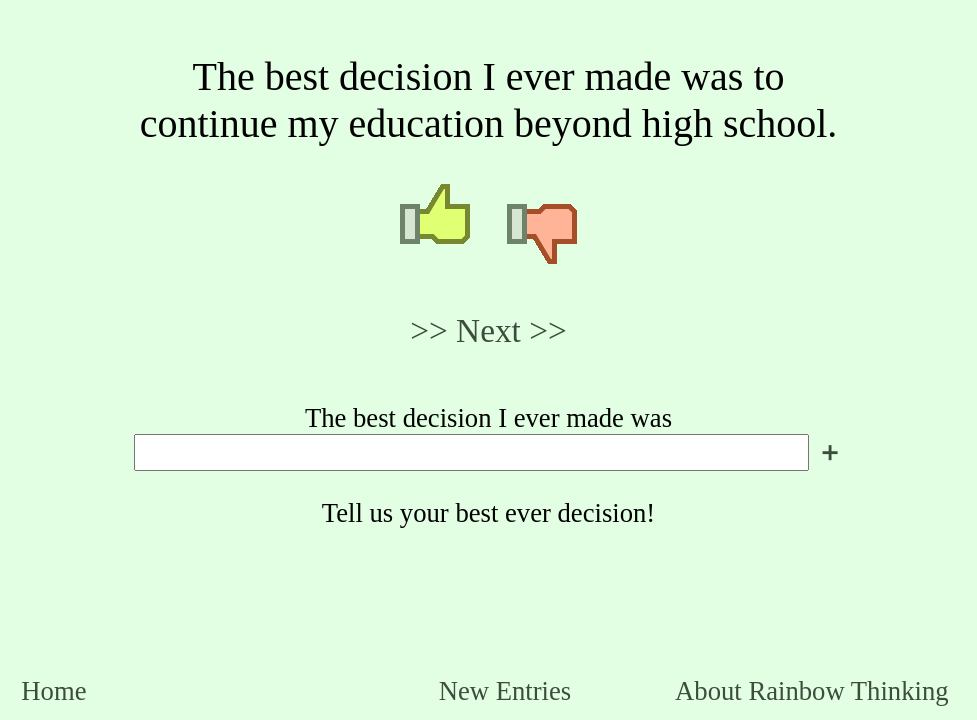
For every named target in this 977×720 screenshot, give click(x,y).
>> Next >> (488, 330)
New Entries (505, 691)
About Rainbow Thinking (811, 691)
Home (53, 691)
